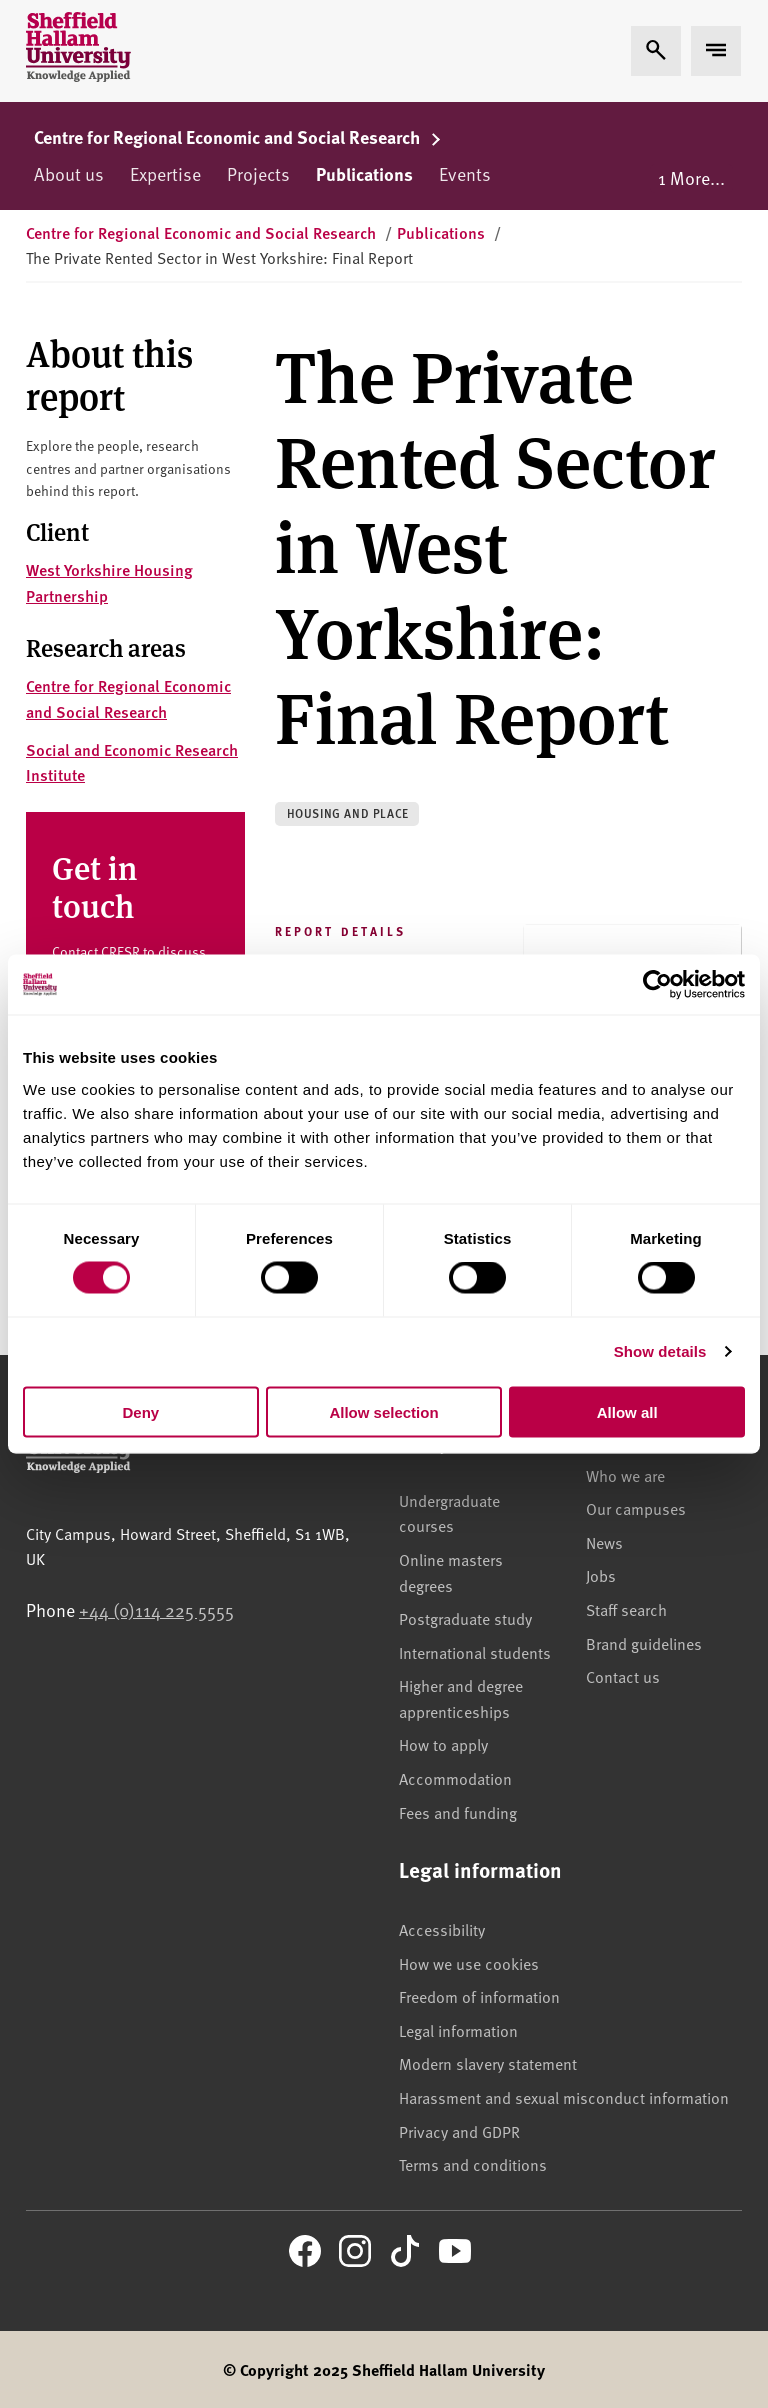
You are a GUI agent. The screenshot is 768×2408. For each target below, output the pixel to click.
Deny (140, 1411)
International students (475, 1652)
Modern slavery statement (488, 2063)
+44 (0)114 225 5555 (156, 1609)
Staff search (626, 1609)
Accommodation (455, 1778)
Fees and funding (458, 1812)
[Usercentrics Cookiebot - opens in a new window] (657, 985)
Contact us (623, 1676)
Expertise (165, 173)
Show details (660, 1351)
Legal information (458, 2030)
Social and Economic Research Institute (132, 762)
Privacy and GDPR (459, 2131)
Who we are (625, 1475)
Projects (258, 173)
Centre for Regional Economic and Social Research (238, 137)
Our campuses (636, 1508)
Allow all (627, 1411)
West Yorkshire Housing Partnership (109, 582)
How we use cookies (469, 1963)
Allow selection (383, 1411)
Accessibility (442, 1929)
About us (69, 173)
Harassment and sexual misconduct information (564, 2097)
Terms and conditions (473, 2164)
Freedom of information (479, 1996)
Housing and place (348, 813)
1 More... (691, 177)
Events (465, 173)
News (604, 1542)
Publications (364, 174)
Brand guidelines (644, 1643)
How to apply (443, 1744)
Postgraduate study (465, 1618)
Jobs (601, 1575)
